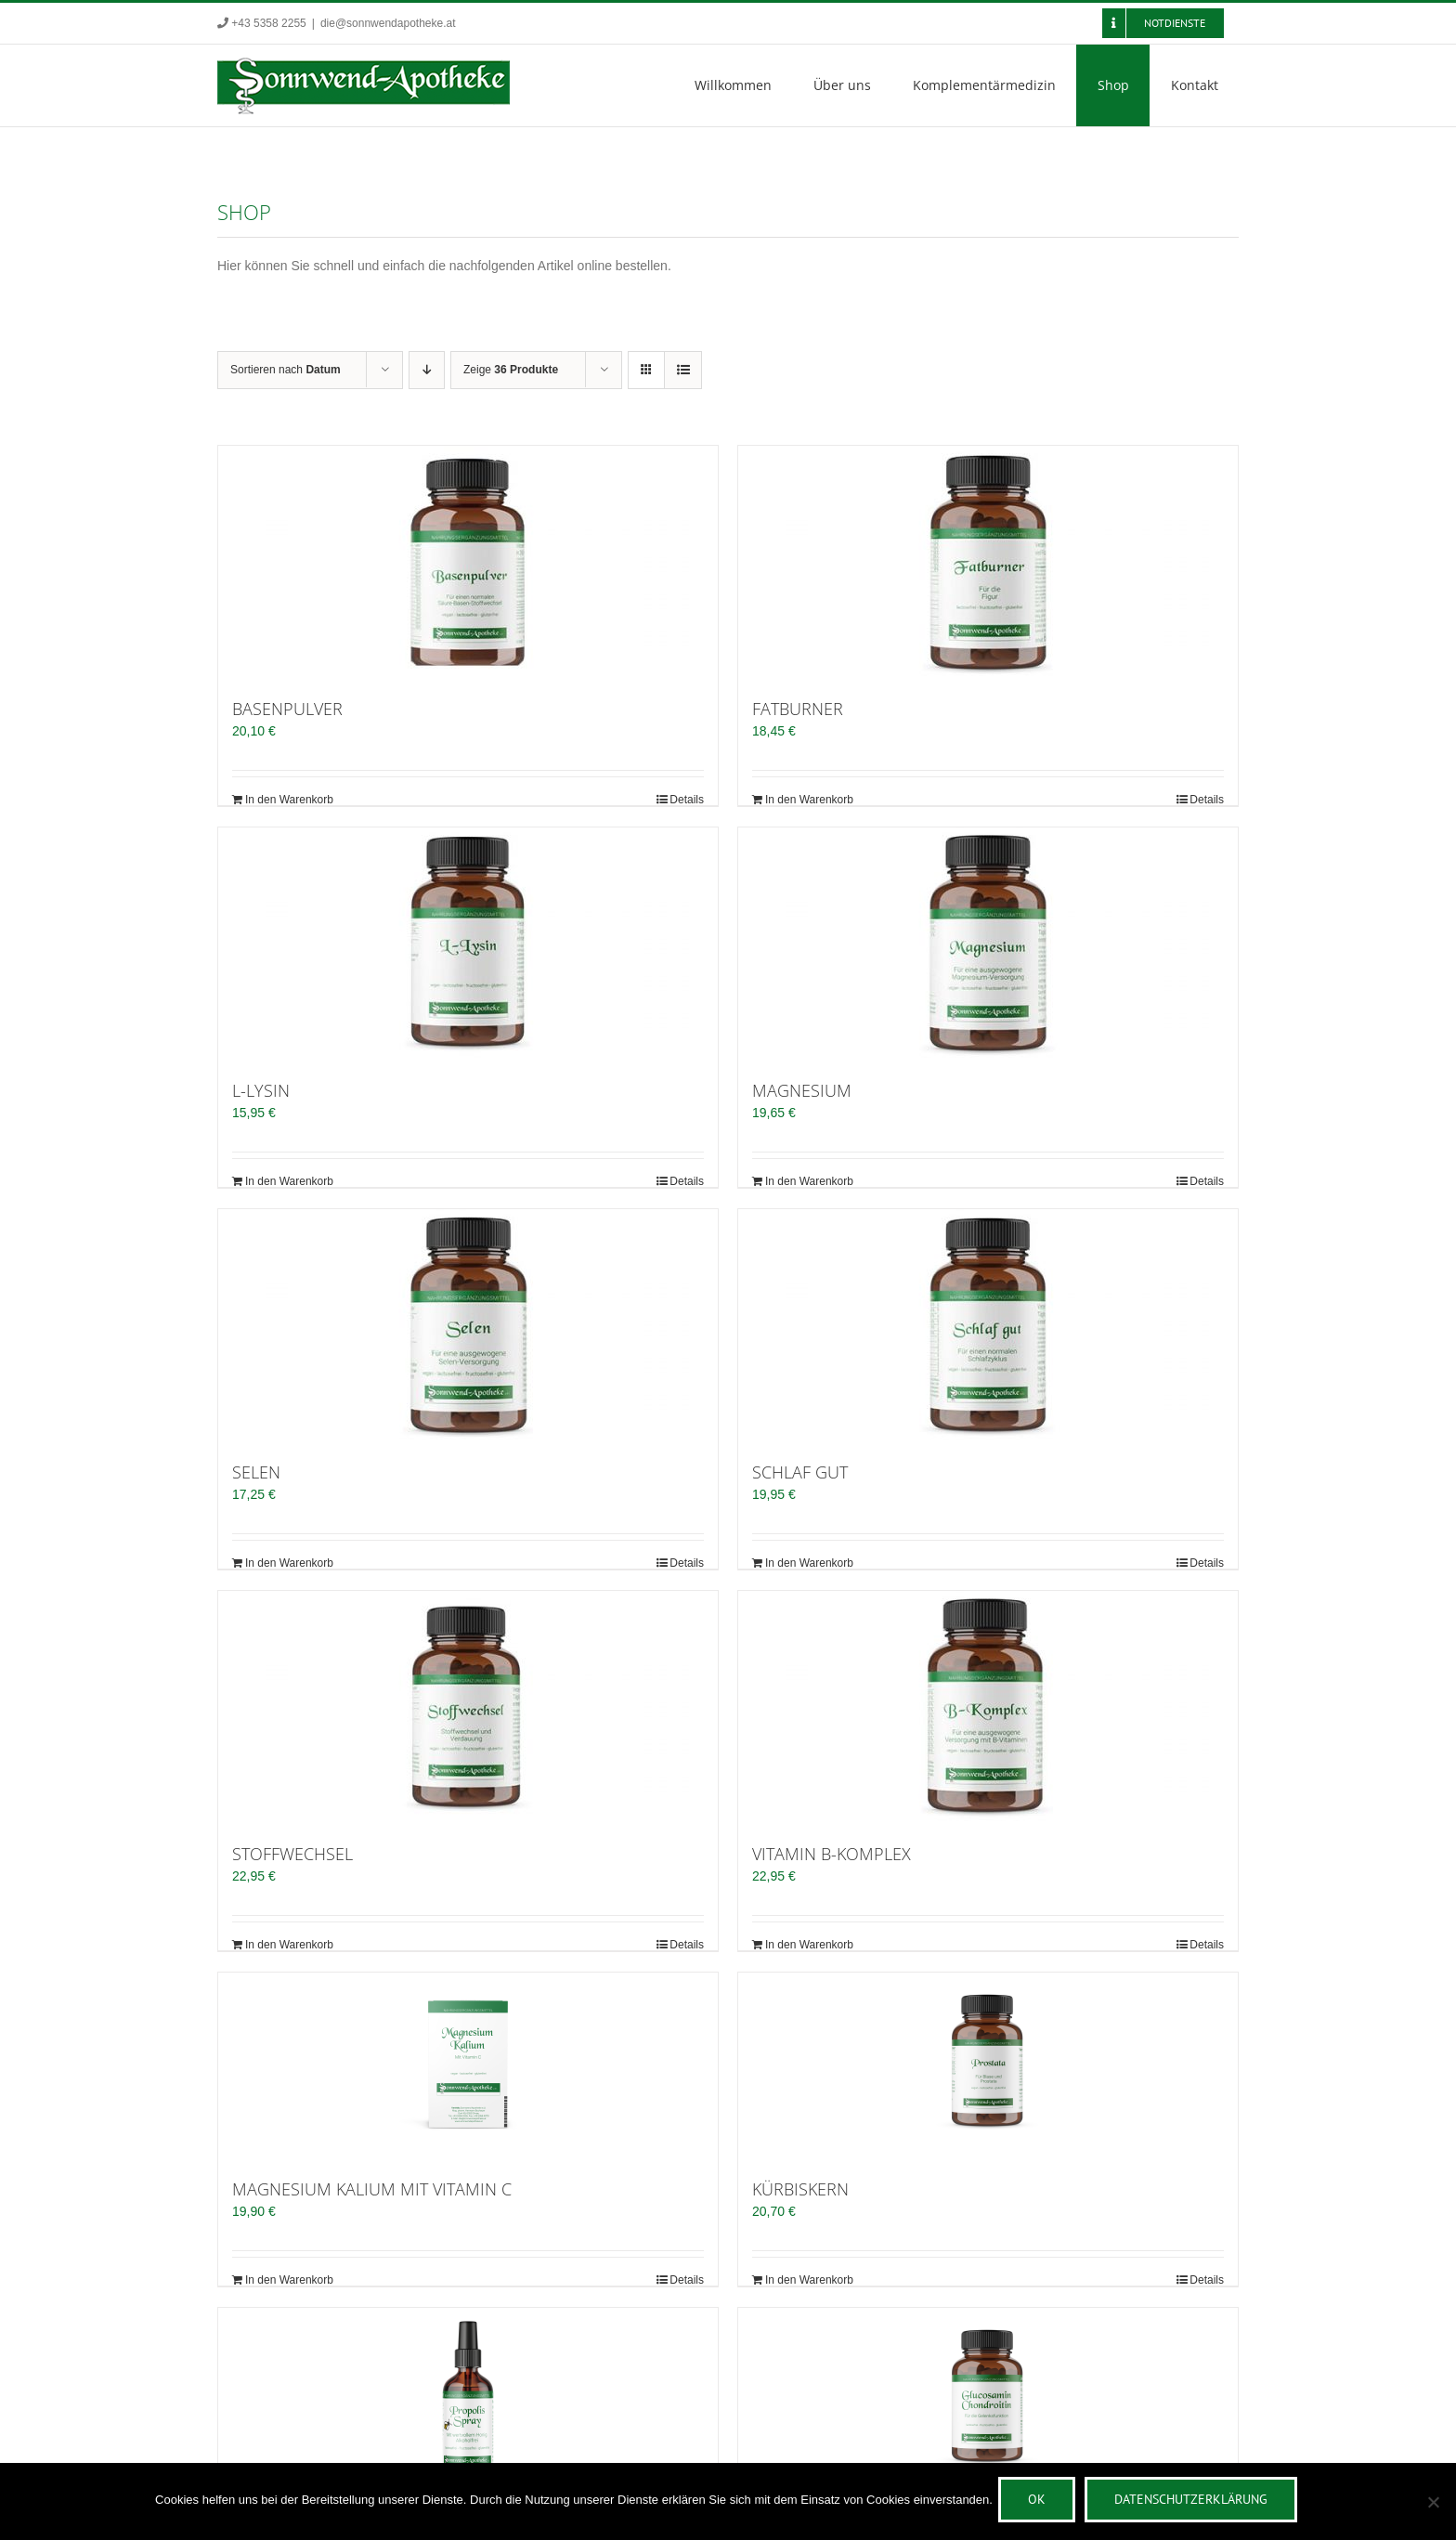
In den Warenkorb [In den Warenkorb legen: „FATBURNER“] (809, 799)
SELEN (256, 1472)
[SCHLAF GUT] (988, 1325)
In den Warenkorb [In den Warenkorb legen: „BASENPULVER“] (289, 799)
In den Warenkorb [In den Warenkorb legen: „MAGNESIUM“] (809, 1181)
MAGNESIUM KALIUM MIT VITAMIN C (372, 2189)
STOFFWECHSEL (292, 1854)
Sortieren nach (285, 369)
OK (1040, 2502)
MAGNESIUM (802, 1090)
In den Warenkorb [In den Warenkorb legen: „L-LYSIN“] (289, 1181)
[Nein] (1433, 2503)
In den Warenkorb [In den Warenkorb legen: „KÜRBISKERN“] (809, 2279)
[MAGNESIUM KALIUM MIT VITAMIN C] (468, 2065)
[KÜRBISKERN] (988, 2065)
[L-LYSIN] (468, 943)
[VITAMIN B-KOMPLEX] (988, 1707)
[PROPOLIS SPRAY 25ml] (468, 2401)
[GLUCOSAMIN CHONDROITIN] (988, 2401)
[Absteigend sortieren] (427, 370)
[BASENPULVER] (468, 562)
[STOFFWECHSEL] (468, 1707)
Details (687, 799)
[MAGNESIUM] (988, 943)
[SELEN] (468, 1325)
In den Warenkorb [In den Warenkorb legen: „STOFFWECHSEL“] (289, 1944)
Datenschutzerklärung (1194, 2502)
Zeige (510, 369)
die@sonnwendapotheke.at (388, 23)
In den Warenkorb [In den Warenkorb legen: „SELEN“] (289, 1563)
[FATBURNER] (988, 562)
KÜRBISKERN (800, 2189)
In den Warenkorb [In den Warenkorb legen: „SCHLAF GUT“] (809, 1563)
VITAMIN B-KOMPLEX (831, 1854)
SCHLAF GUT (800, 1472)
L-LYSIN (261, 1090)
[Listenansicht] (683, 370)
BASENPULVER (287, 708)
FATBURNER (797, 708)
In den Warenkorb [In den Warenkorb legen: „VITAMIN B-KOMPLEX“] (809, 1944)
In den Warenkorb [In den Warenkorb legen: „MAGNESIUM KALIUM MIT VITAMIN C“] (289, 2279)
